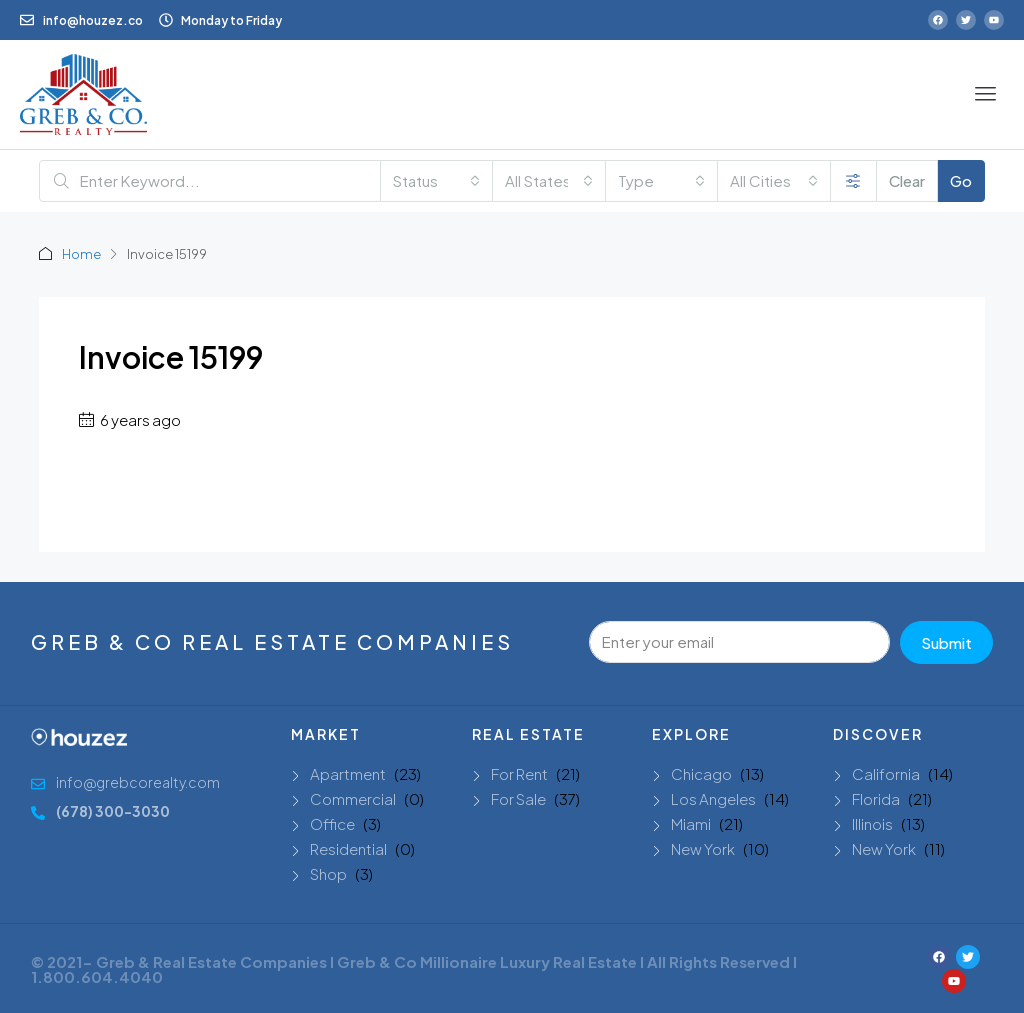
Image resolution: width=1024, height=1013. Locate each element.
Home (81, 254)
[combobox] (437, 181)
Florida (876, 798)
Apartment (348, 773)
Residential (348, 848)
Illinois (872, 823)
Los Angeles (713, 798)
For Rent (519, 773)
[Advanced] (853, 181)
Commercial (353, 798)
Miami (691, 823)
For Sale (518, 798)
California (886, 773)
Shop (328, 873)
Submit (946, 642)
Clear (907, 180)
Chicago (701, 773)
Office (332, 823)
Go (961, 180)
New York (703, 848)
